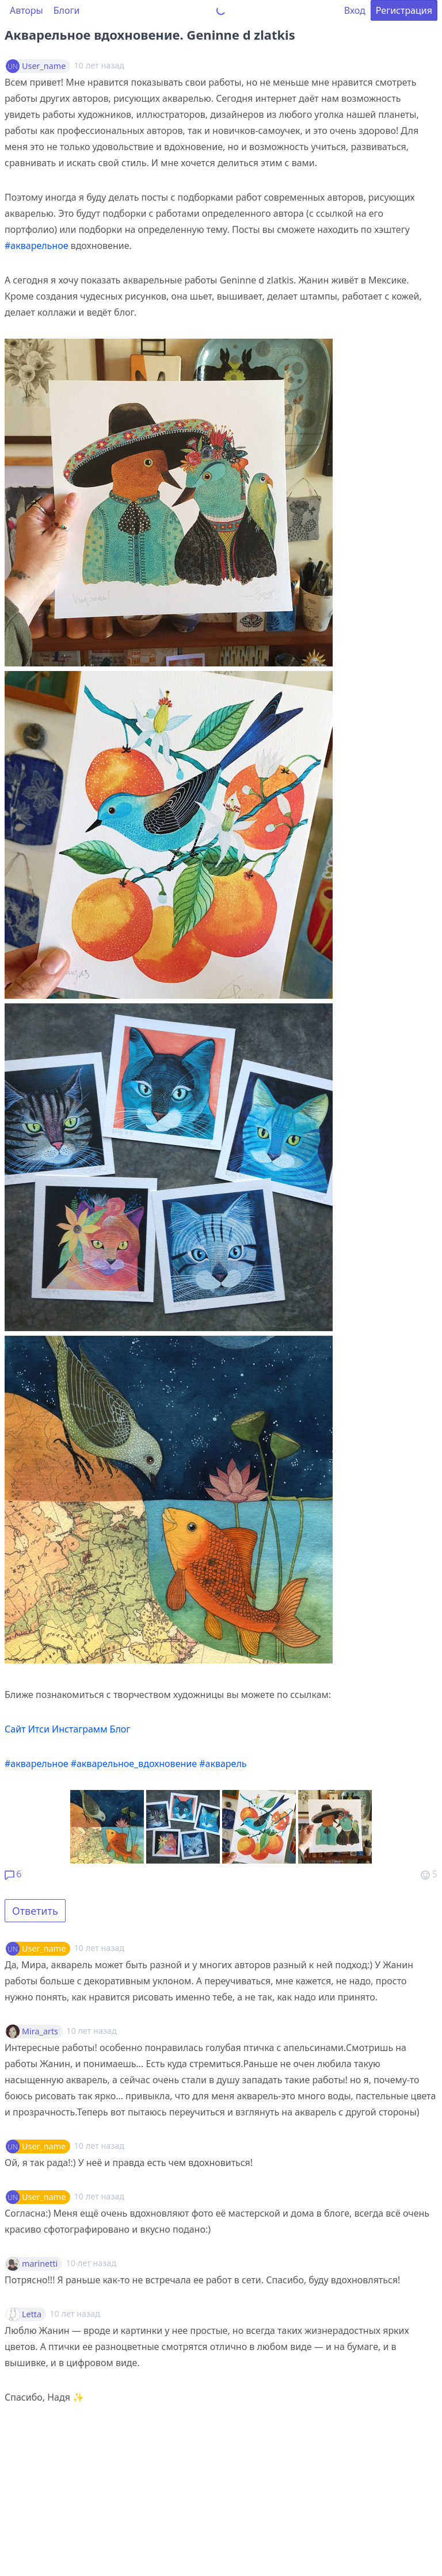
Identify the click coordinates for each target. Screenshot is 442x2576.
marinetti (40, 2263)
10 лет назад (99, 1947)
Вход (354, 10)
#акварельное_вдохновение (134, 1763)
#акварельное (36, 245)
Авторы (26, 10)
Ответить (35, 1911)
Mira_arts (40, 2031)
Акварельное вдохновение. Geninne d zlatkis (150, 34)
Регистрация (404, 10)
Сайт (15, 1729)
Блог (120, 1729)
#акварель (222, 1763)
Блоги (67, 10)
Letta (31, 2314)
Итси (38, 1729)
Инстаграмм (79, 1729)
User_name (44, 66)
